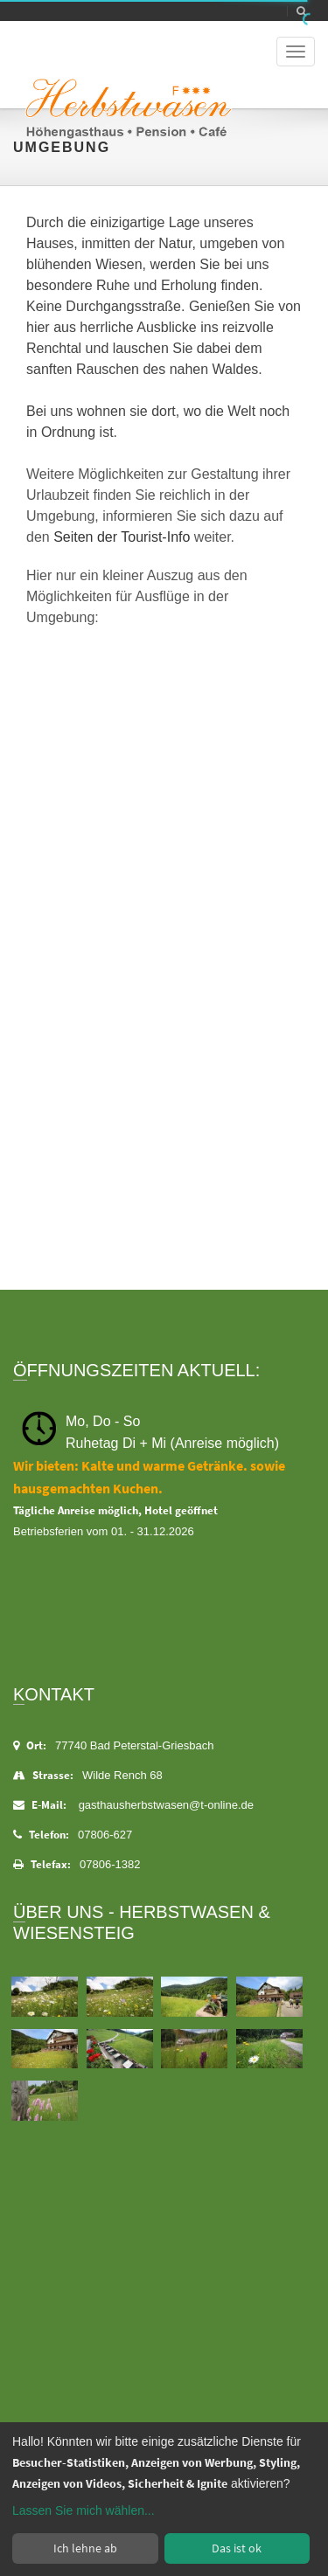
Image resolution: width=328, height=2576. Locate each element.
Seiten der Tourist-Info (121, 537)
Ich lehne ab (85, 2548)
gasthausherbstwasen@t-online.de (166, 1804)
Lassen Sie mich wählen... (83, 2510)
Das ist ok (237, 2548)
